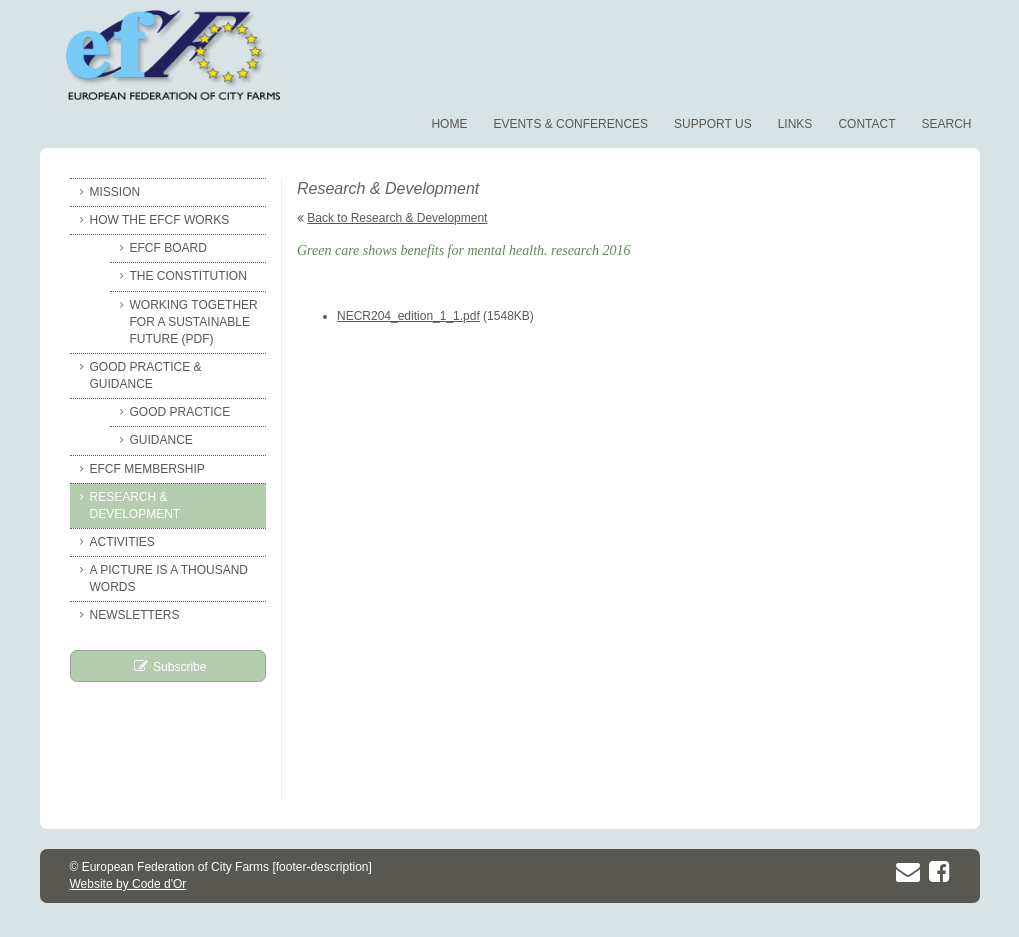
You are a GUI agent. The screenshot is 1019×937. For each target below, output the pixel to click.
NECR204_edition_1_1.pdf (408, 316)
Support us (713, 124)
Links (795, 124)
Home (449, 124)
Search (946, 124)
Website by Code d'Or (128, 884)
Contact (866, 124)
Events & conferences (570, 124)
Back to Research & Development (397, 218)
